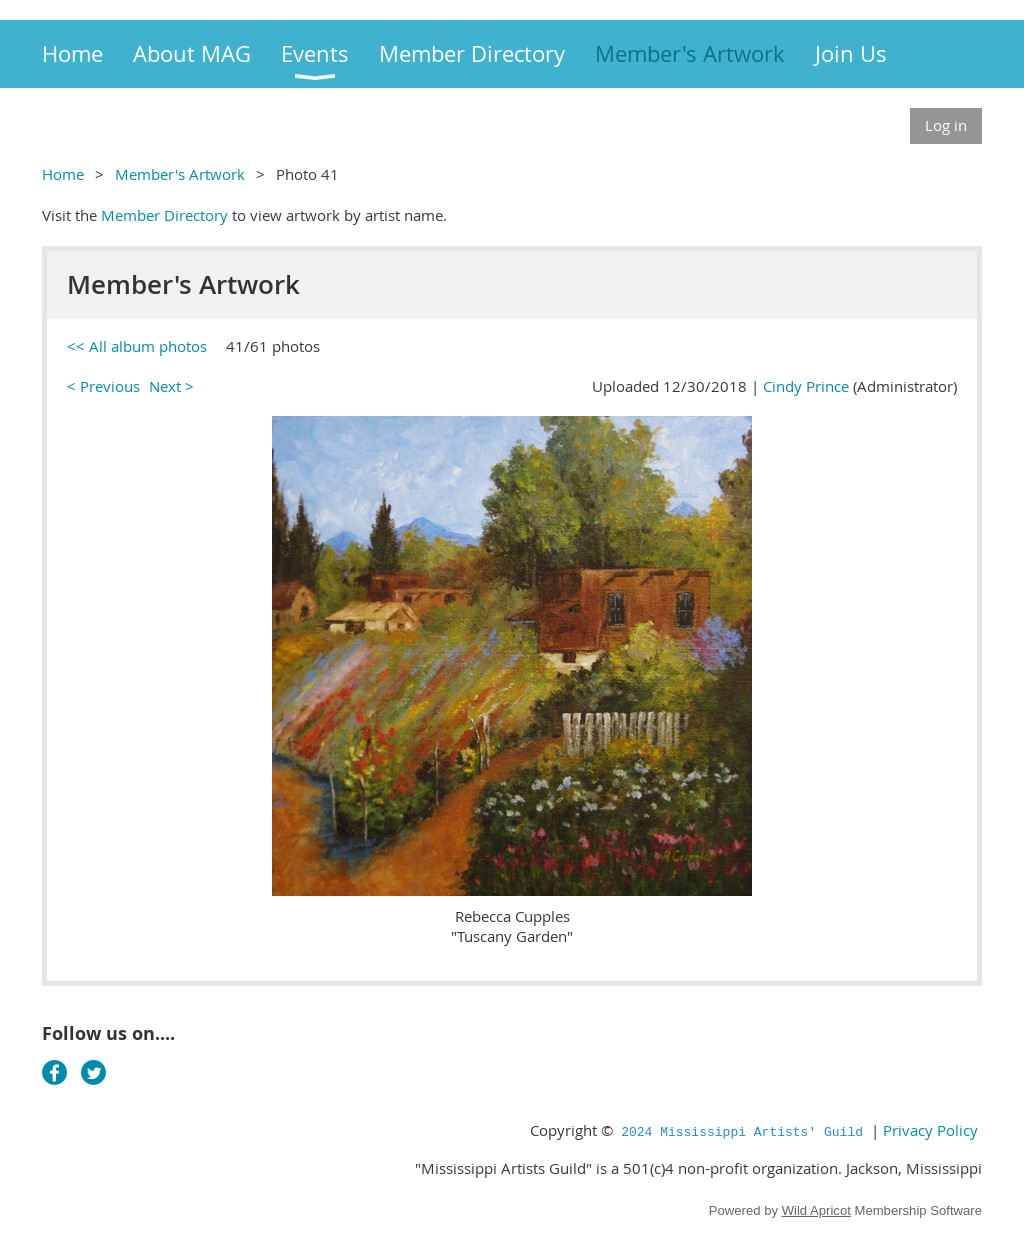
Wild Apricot (816, 1210)
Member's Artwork (180, 174)
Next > (171, 386)
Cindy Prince (806, 386)
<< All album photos (137, 346)
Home (63, 174)
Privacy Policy (930, 1130)
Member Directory (164, 215)
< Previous (103, 386)
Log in (946, 125)
